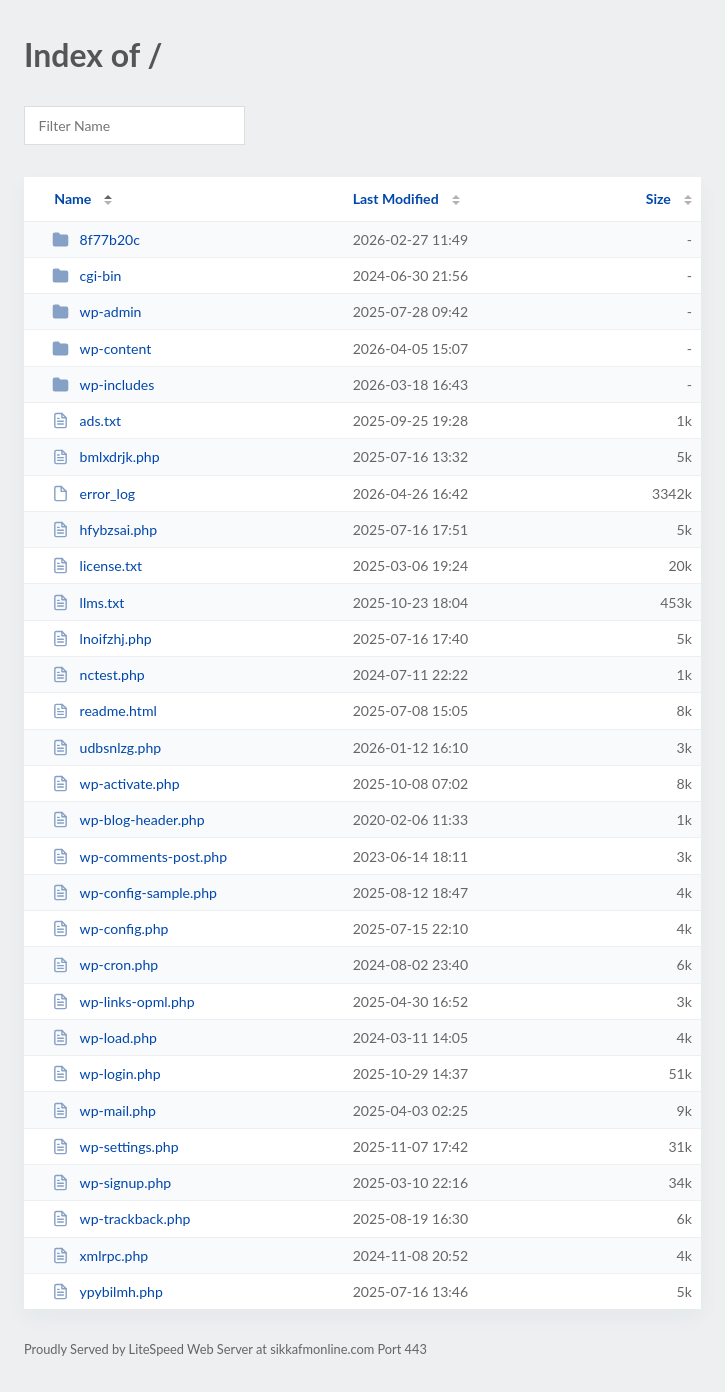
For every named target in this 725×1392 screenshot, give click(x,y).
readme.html (104, 710)
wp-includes (103, 384)
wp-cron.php (105, 964)
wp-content (101, 348)
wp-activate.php (115, 783)
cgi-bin (86, 275)
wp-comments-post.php (139, 856)
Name (72, 198)
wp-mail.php (104, 1110)
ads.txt (86, 420)
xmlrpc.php (100, 1255)
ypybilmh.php (107, 1291)
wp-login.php (106, 1073)
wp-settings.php (115, 1146)
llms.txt (88, 602)
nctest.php (98, 674)
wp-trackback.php (121, 1218)
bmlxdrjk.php (105, 456)
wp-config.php (110, 928)
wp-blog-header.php (128, 819)
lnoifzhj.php (101, 638)
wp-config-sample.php (134, 892)
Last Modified (396, 198)
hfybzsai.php (104, 529)
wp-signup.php (111, 1182)
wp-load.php (104, 1037)
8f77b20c (96, 239)
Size (658, 198)
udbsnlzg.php (106, 747)
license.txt (97, 565)
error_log (93, 493)
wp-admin (96, 311)
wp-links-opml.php (123, 1001)
